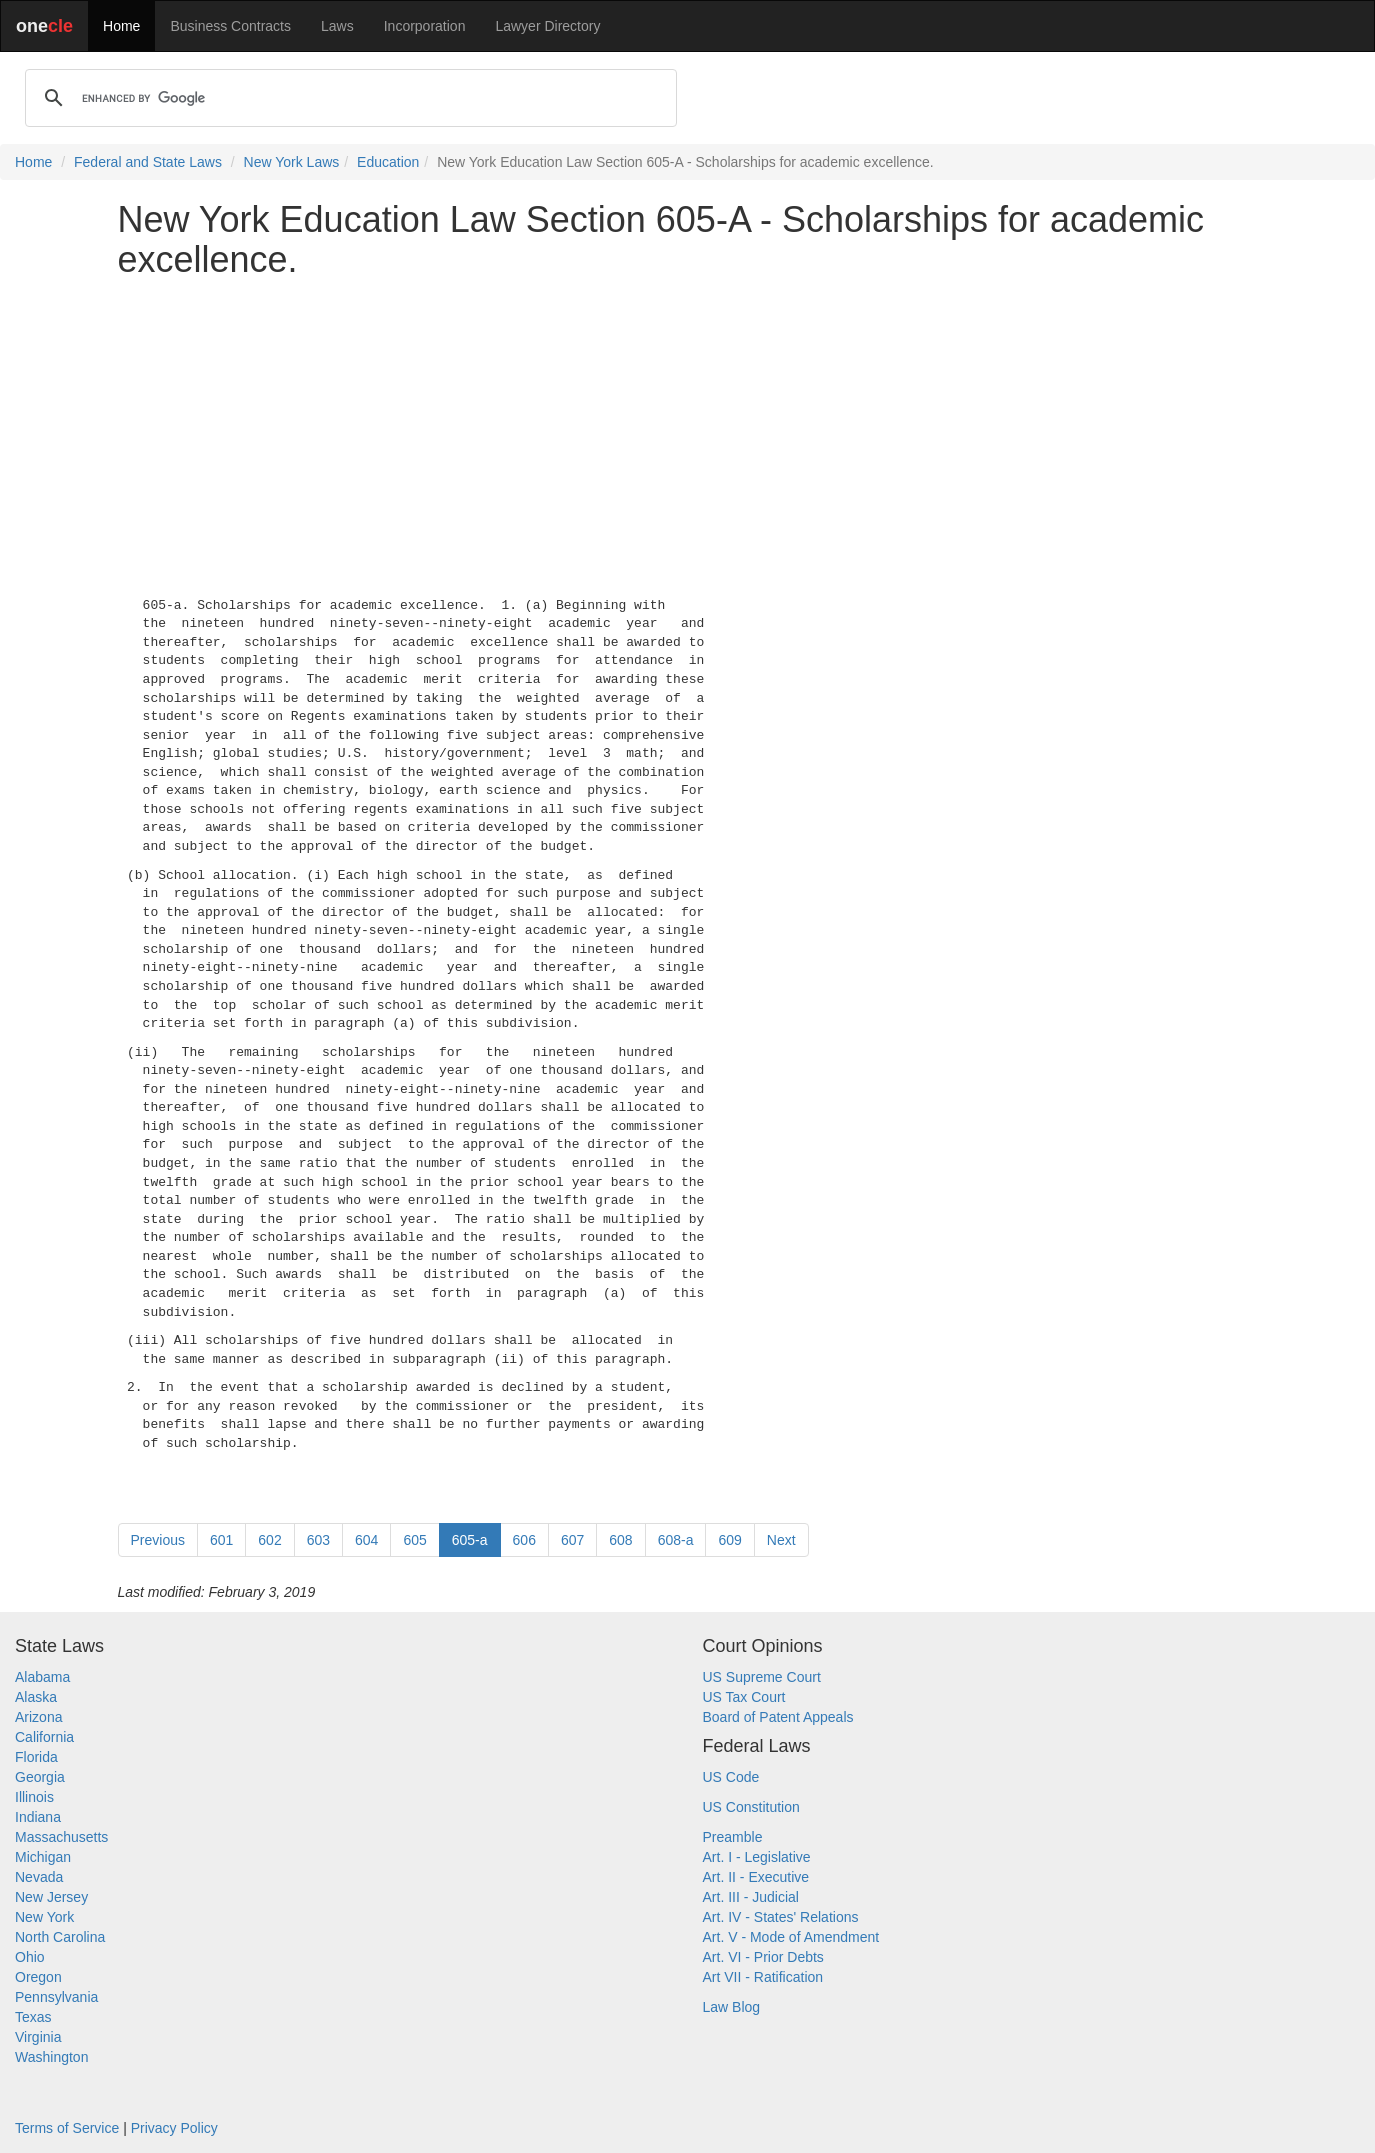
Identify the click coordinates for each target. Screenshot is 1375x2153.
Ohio (30, 1957)
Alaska (36, 1697)
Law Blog (732, 2007)
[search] (348, 98)
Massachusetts (61, 1837)
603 (318, 1540)
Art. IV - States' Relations (781, 1917)
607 (572, 1540)
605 (414, 1540)
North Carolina (60, 1937)
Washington (51, 2057)
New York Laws (292, 162)
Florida (36, 1757)
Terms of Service (67, 2128)
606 (524, 1540)
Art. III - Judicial (751, 1897)
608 (620, 1540)
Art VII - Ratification (763, 1977)
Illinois (34, 1797)
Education (388, 162)
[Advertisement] (688, 433)
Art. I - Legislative (757, 1857)
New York (44, 1917)
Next (781, 1540)
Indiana (38, 1817)
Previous (158, 1540)
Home (121, 26)
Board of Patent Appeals (778, 1717)
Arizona (38, 1717)
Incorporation (425, 26)
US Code (731, 1777)
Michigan (43, 1857)
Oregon (38, 1977)
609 (729, 1540)
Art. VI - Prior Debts (763, 1957)
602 (269, 1540)
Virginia (38, 2037)
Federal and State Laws (148, 162)
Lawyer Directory (547, 26)
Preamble (733, 1837)
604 (366, 1540)
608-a (676, 1540)
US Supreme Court (762, 1677)
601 (221, 1540)
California (44, 1737)
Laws (337, 26)
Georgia (40, 1777)
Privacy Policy (174, 2128)
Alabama (42, 1677)
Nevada (39, 1877)
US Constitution (751, 1807)
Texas (33, 2017)
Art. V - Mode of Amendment (791, 1937)
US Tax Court (744, 1697)
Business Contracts (230, 26)
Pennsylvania (56, 1997)
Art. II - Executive (756, 1877)
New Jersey (51, 1897)
